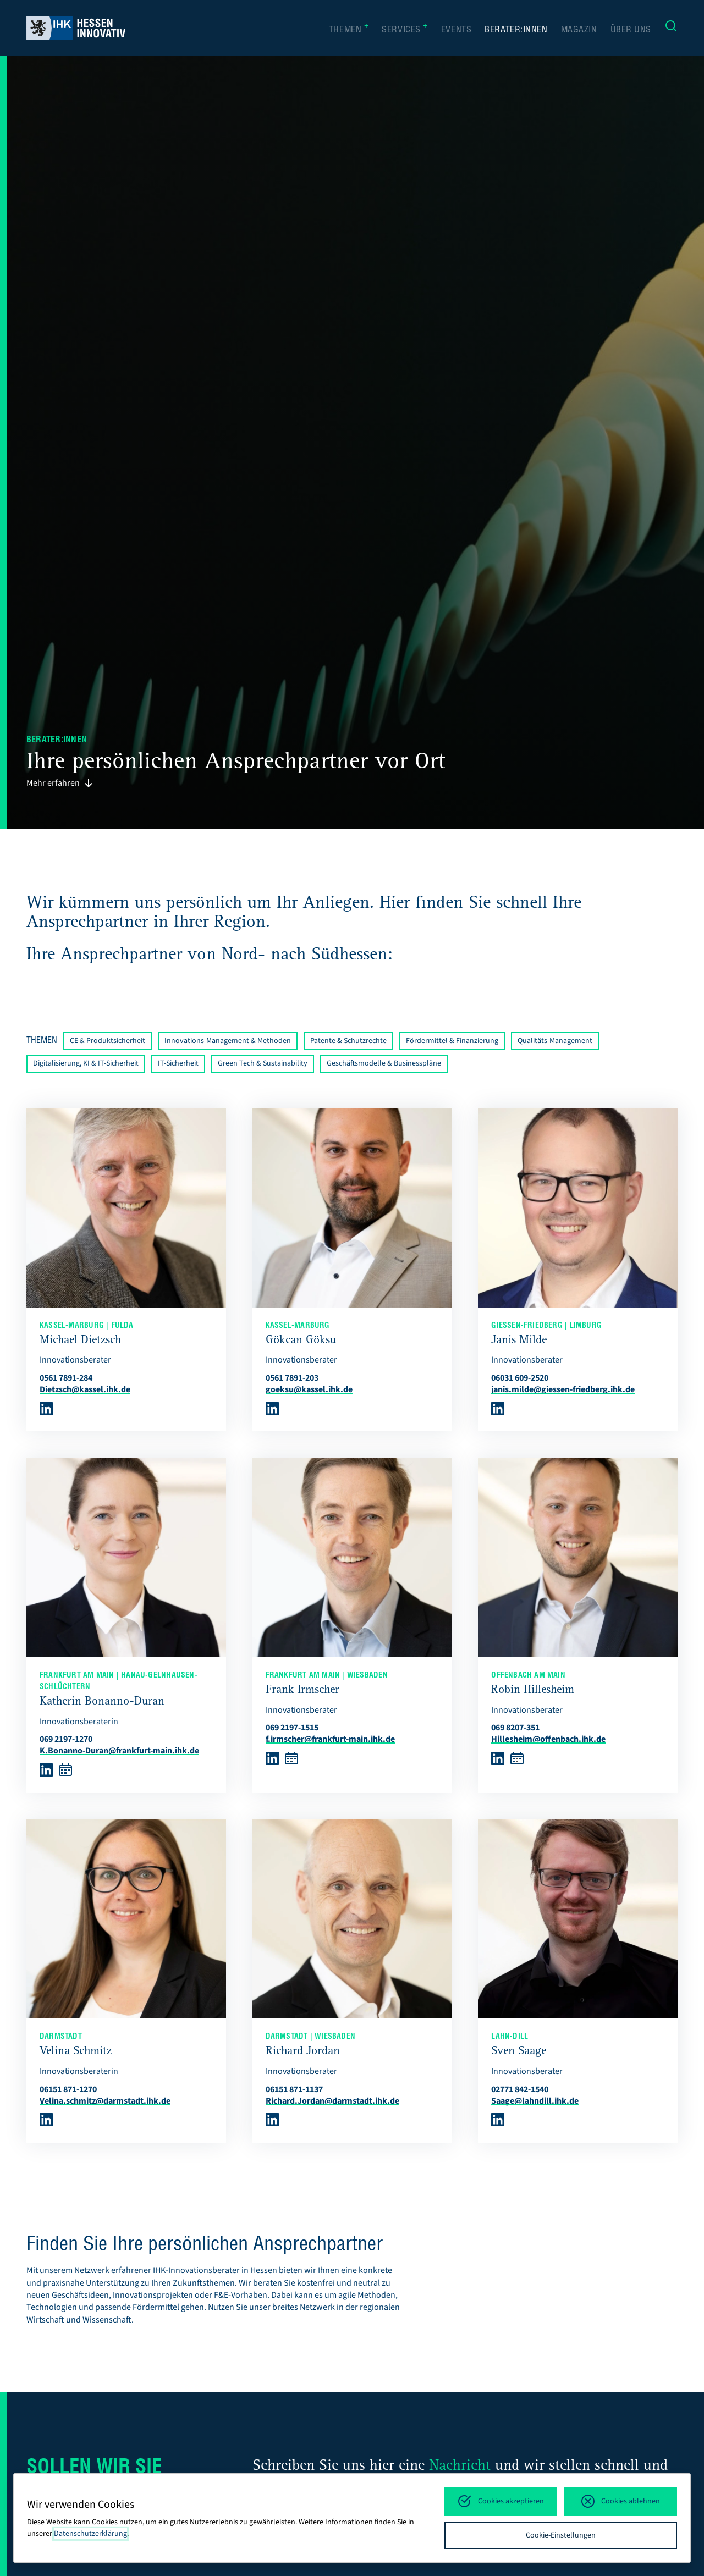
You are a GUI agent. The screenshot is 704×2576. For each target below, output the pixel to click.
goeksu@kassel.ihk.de (309, 1389)
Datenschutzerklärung (90, 2533)
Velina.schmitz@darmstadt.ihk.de (105, 2101)
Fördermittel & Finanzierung (452, 1040)
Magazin (579, 30)
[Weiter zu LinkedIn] (46, 1412)
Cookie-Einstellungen (561, 2535)
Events (456, 30)
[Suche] (671, 28)
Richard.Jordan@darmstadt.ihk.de (332, 2101)
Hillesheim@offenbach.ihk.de (548, 1739)
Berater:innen (516, 30)
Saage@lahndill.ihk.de (535, 2101)
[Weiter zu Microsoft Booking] (65, 1774)
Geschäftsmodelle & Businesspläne (384, 1063)
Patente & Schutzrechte (348, 1040)
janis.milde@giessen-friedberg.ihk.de (563, 1389)
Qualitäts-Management (555, 1040)
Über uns (630, 30)
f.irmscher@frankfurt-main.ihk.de (330, 1739)
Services (405, 29)
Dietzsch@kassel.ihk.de (85, 1389)
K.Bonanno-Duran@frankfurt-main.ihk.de (119, 1751)
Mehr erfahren (59, 783)
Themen (349, 29)
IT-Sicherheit (178, 1063)
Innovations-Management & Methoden (227, 1040)
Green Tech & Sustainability (262, 1063)
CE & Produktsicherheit (107, 1040)
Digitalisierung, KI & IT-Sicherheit (86, 1063)
